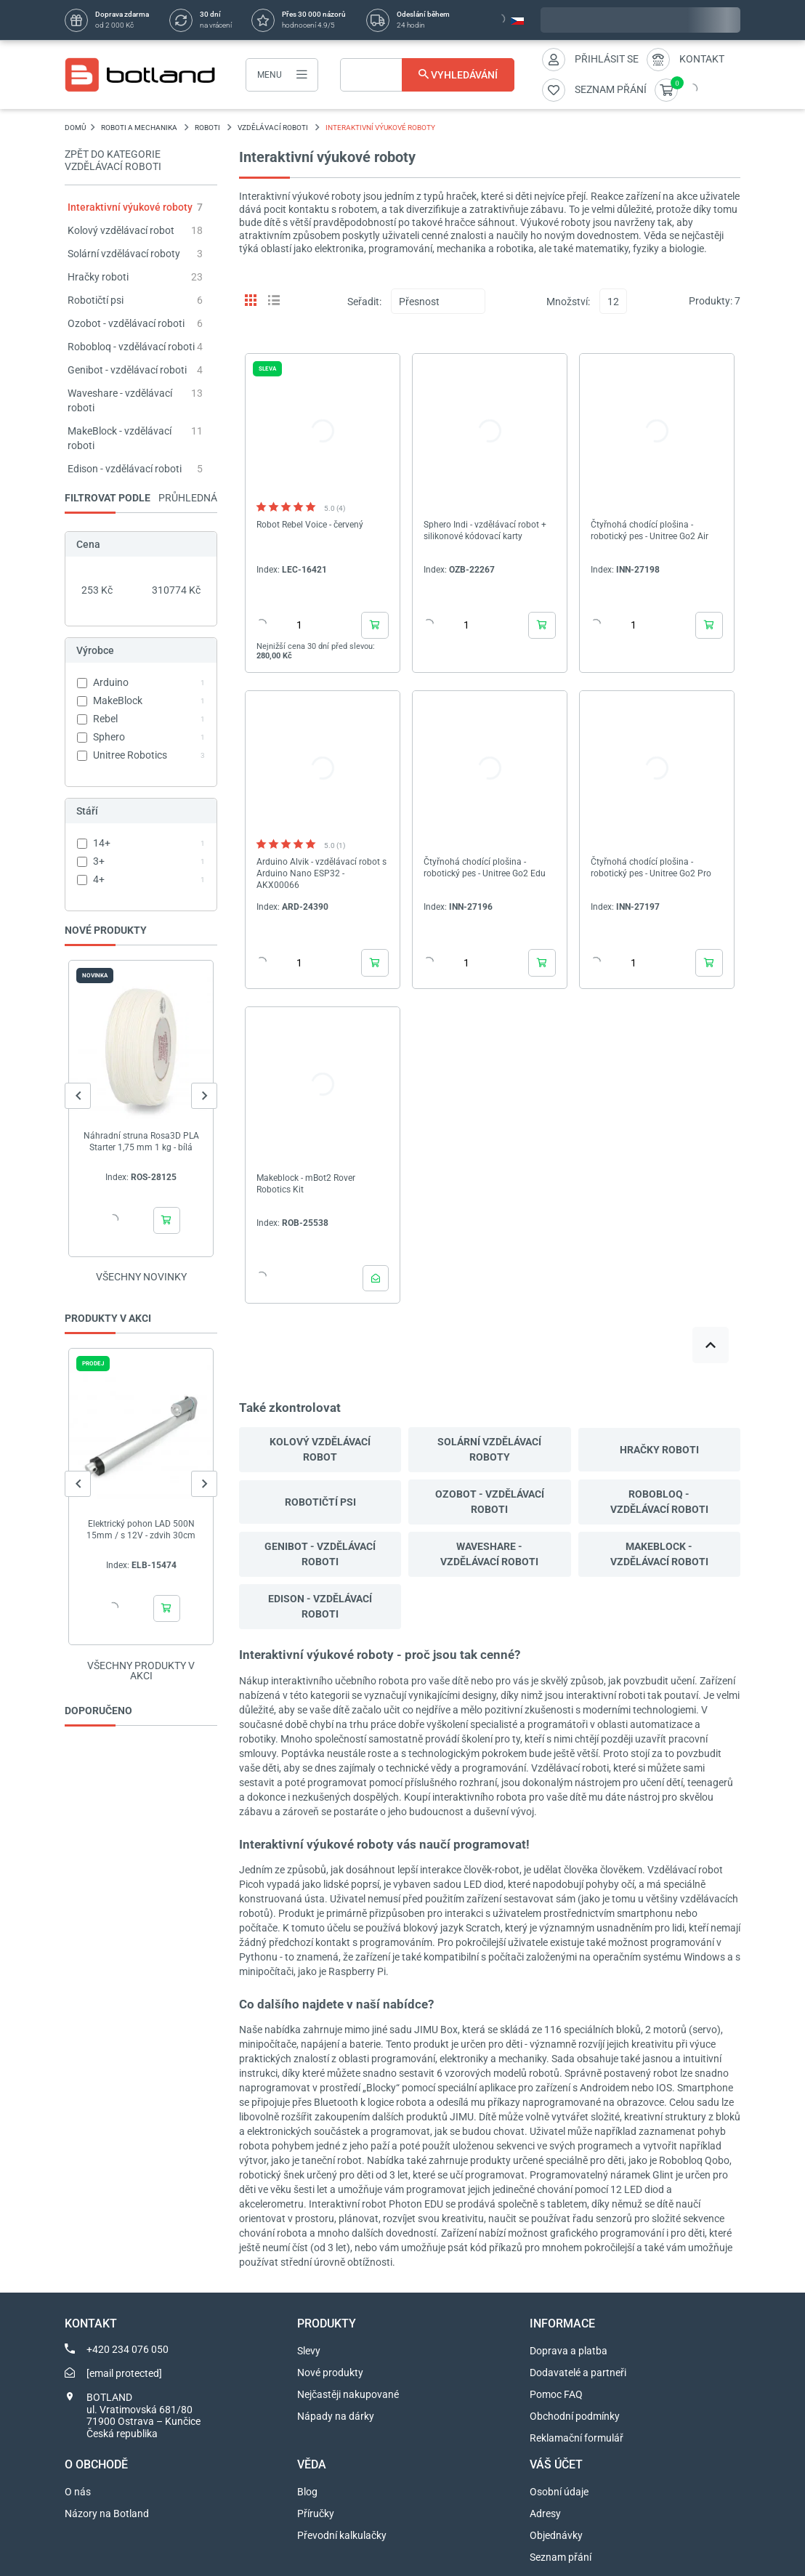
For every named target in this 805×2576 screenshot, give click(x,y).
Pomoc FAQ (556, 2394)
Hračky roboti (98, 277)
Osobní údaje (559, 2492)
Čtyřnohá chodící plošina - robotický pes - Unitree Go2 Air (649, 530)
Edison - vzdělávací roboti (125, 469)
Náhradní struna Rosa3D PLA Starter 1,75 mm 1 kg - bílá (141, 1141)
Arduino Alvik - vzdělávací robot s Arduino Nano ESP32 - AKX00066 (321, 873)
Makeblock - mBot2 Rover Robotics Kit (305, 1184)
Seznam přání (560, 2557)
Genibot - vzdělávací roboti (127, 370)
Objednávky (556, 2535)
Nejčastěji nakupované (348, 2394)
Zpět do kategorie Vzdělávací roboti (113, 160)
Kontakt (701, 59)
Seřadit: (364, 301)
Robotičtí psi (96, 300)
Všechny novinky (141, 1277)
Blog (307, 2492)
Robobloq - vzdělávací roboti (131, 346)
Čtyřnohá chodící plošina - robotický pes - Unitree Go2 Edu (485, 868)
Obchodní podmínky (575, 2416)
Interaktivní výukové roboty (130, 207)
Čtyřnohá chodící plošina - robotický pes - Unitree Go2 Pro (651, 868)
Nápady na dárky (335, 2416)
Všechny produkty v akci (141, 1670)
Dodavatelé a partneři (578, 2372)
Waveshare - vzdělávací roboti (489, 1554)
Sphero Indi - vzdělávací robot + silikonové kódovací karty (485, 530)
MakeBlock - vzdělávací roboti (659, 1554)
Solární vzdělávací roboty (124, 253)
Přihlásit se (607, 59)
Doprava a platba (568, 2351)
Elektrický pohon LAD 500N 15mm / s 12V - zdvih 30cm (140, 1530)
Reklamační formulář (576, 2438)
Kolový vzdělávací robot (121, 230)
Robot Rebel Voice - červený (309, 525)
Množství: (568, 301)
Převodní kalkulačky (342, 2535)
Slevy (308, 2351)
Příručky (315, 2513)
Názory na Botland (107, 2513)
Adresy (545, 2513)
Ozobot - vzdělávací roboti (126, 323)
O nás (78, 2492)
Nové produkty (330, 2372)
